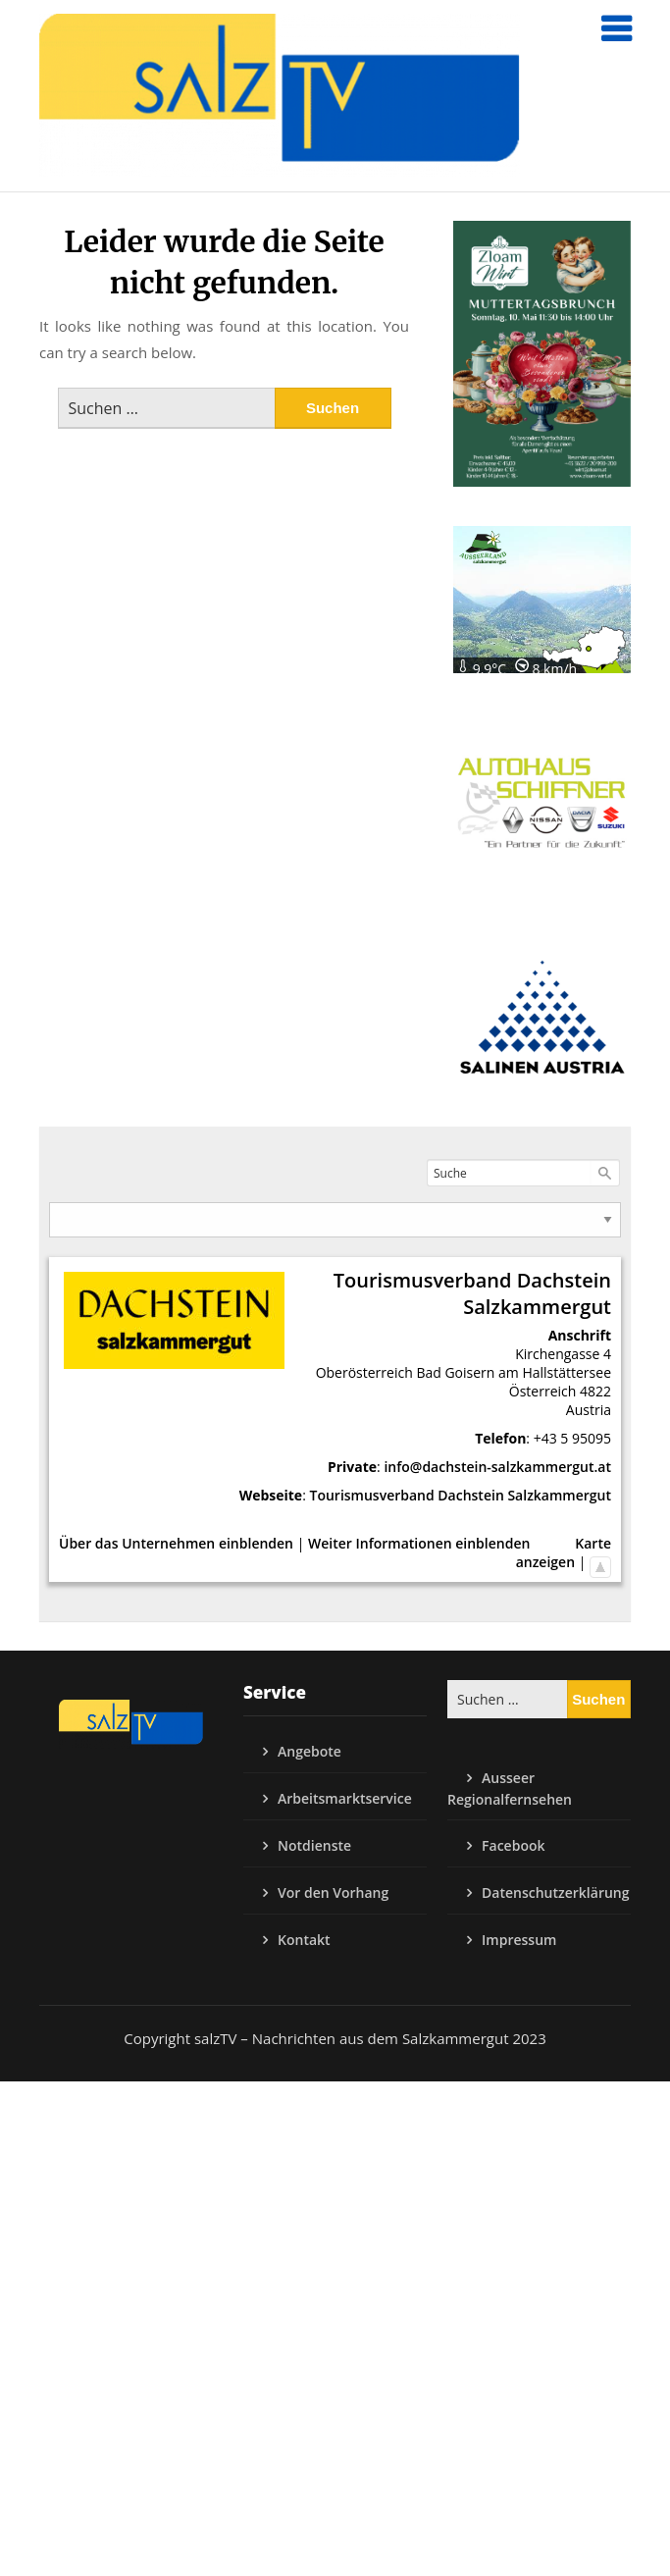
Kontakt (304, 1939)
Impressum (519, 1939)
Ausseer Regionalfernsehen (509, 1788)
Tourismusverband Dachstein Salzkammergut (460, 1495)
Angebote (309, 1751)
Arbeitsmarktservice (345, 1798)
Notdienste (314, 1845)
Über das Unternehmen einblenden (176, 1543)
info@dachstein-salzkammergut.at (497, 1466)
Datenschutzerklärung (555, 1892)
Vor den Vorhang (333, 1892)
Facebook (513, 1845)
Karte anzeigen (563, 1552)
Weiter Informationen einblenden (419, 1543)
